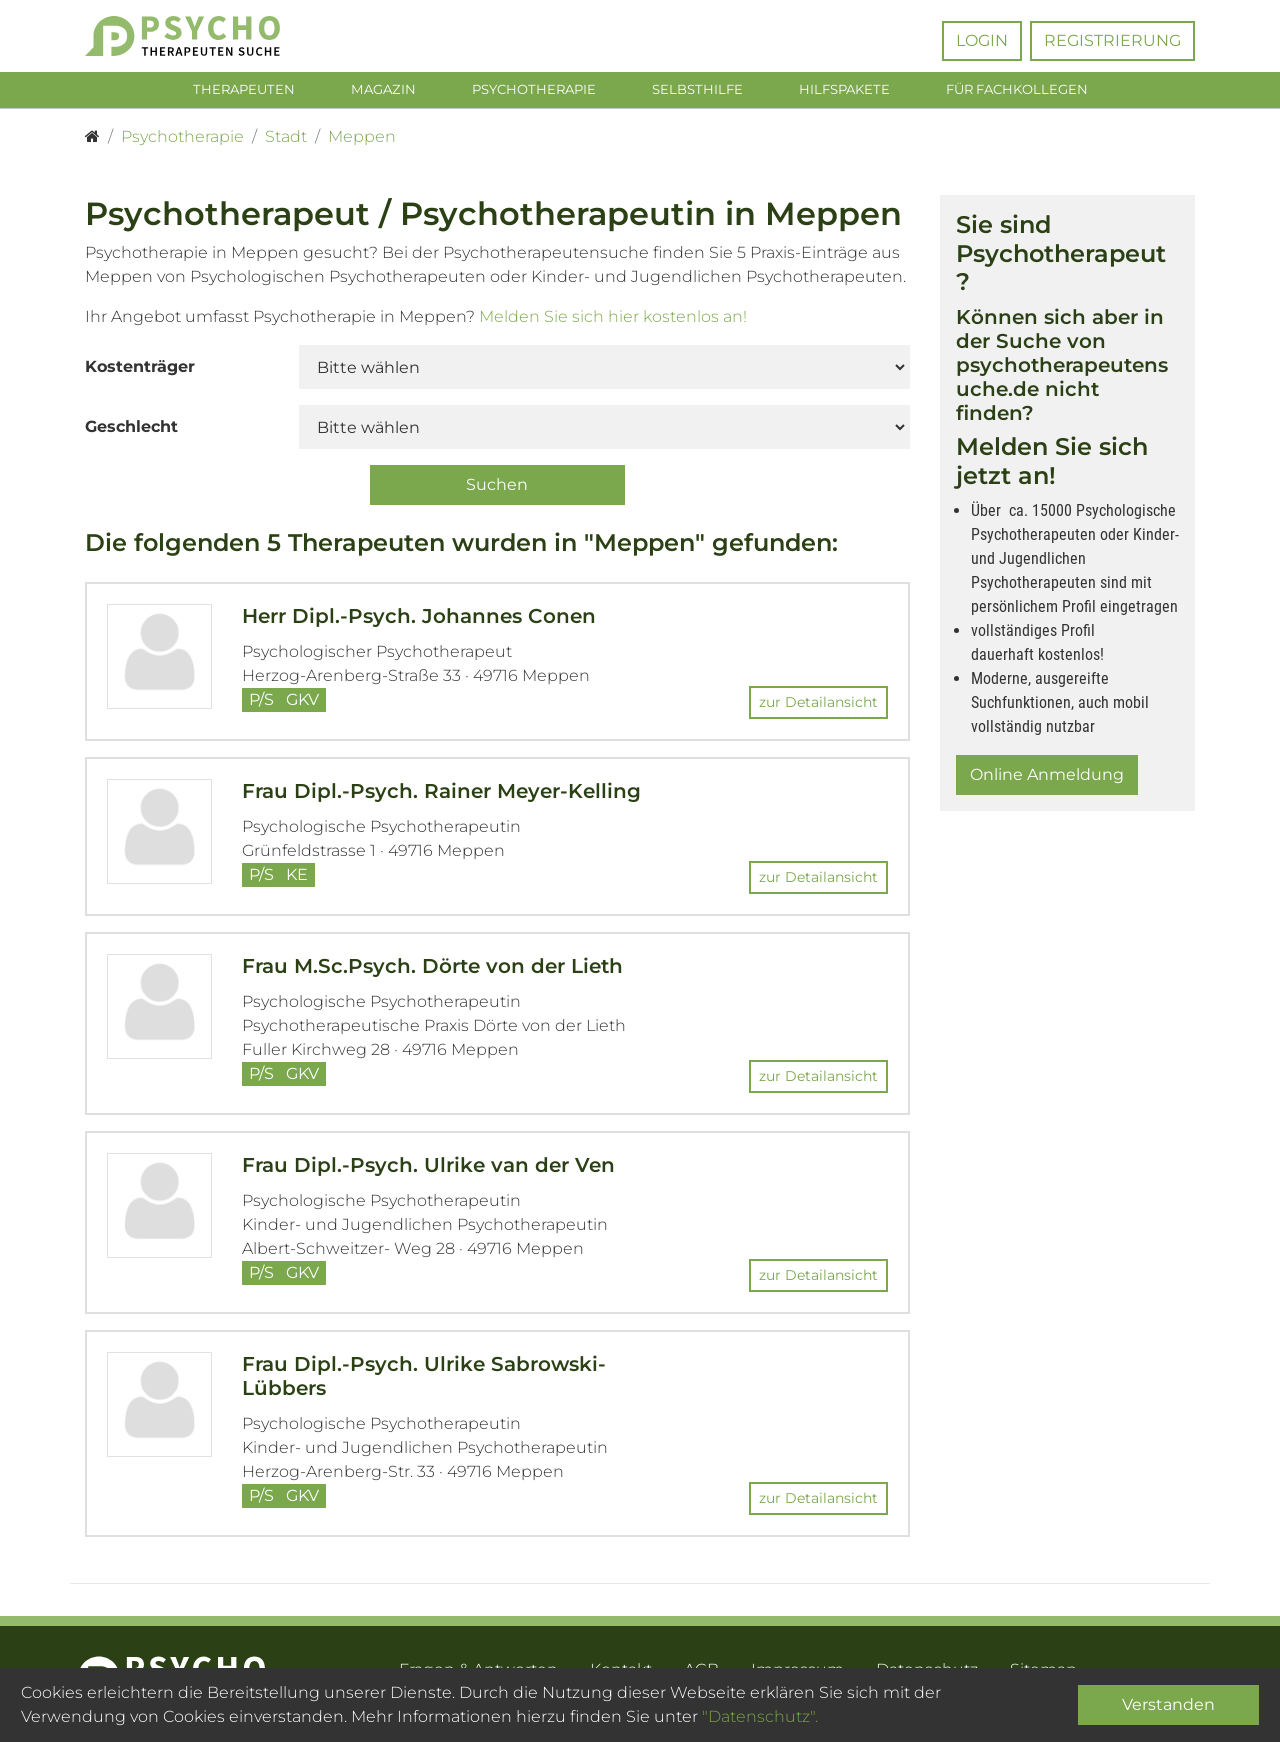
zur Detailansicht (818, 706)
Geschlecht (131, 430)
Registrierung (1112, 40)
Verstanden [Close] (1168, 1704)
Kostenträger (140, 370)
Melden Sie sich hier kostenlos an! (613, 320)
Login (982, 40)
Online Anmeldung (1047, 778)
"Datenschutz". (760, 1716)
